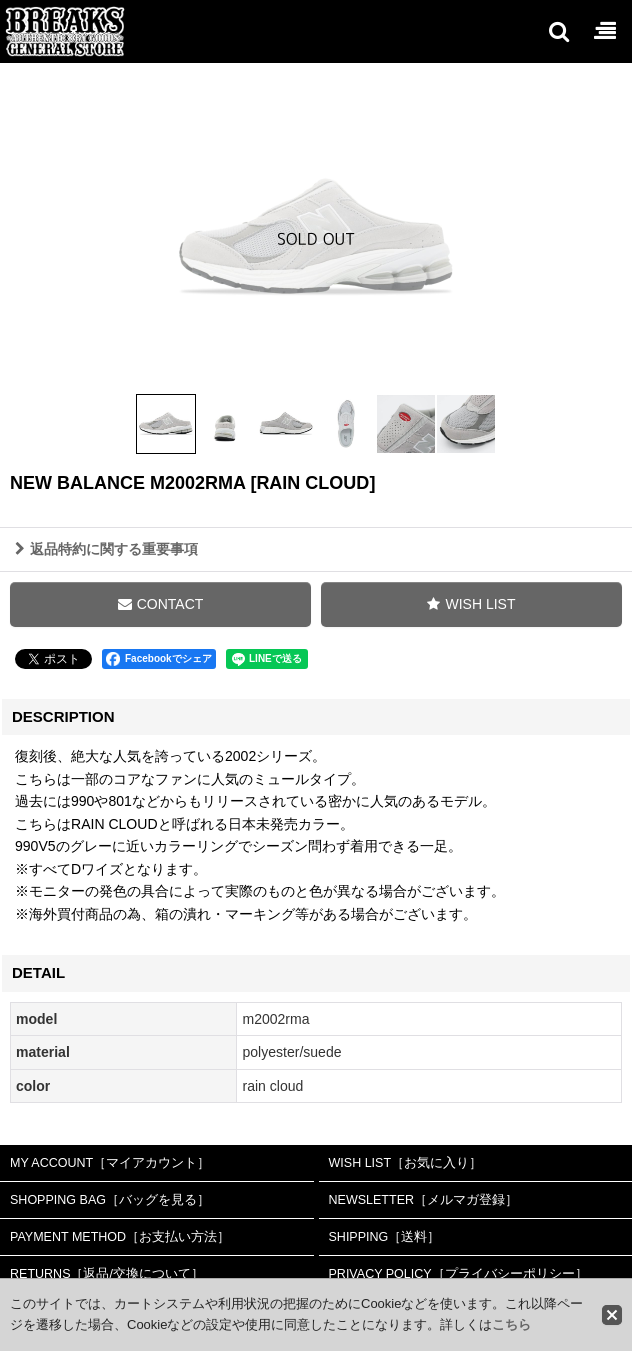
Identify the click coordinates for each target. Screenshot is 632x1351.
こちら (511, 1324)
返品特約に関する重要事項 (106, 549)
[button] (558, 31)
